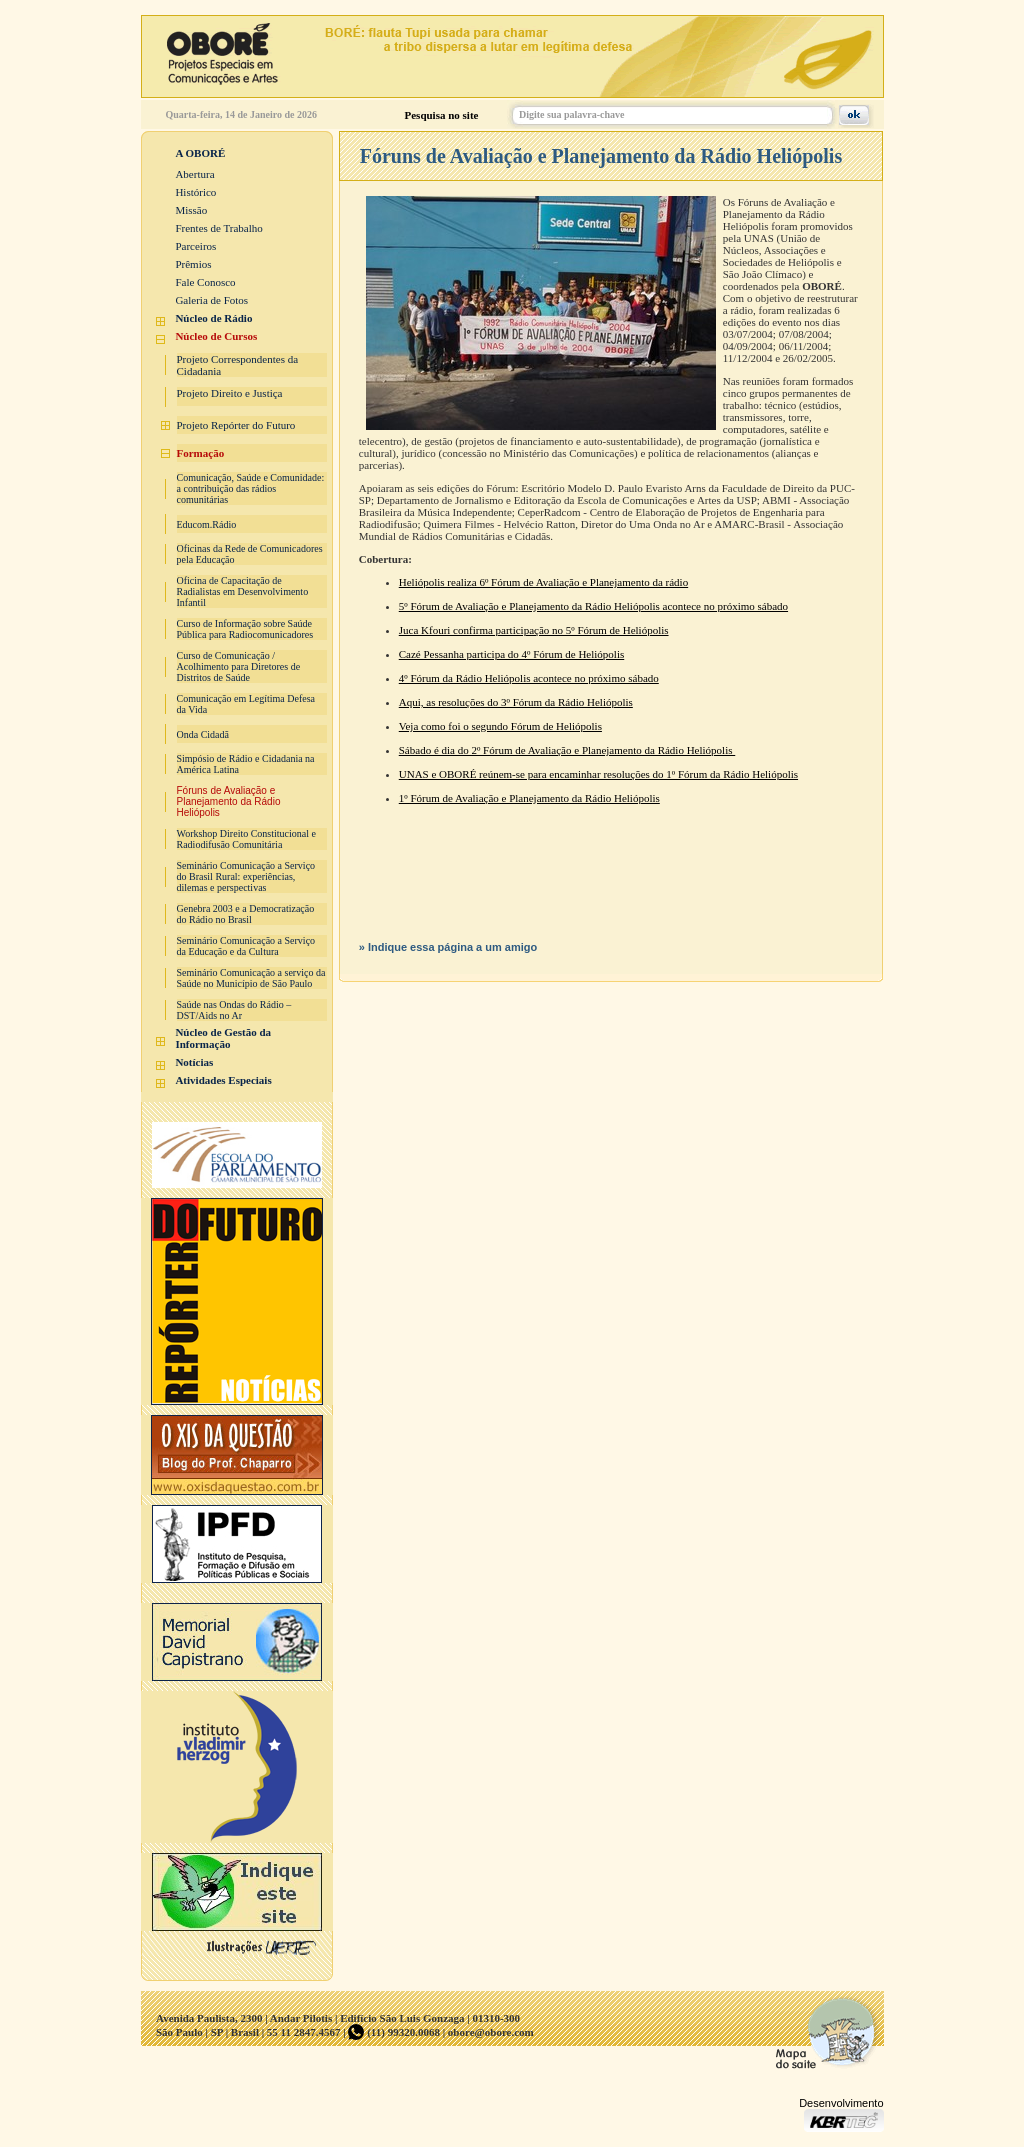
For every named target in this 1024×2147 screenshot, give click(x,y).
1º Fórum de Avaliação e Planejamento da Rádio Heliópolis (529, 798)
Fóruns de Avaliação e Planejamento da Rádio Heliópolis (229, 801)
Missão (191, 210)
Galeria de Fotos (211, 300)
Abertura (194, 174)
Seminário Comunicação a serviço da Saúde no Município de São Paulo (251, 978)
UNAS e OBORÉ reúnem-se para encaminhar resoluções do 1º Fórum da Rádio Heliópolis (598, 774)
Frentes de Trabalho (218, 228)
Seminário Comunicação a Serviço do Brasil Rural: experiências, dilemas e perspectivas (246, 876)
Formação (201, 453)
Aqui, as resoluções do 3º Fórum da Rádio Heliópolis (516, 702)
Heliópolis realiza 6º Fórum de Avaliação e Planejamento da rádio (543, 582)
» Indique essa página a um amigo (448, 947)
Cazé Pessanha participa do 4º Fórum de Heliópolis (512, 654)
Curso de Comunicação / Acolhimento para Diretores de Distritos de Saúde (239, 666)
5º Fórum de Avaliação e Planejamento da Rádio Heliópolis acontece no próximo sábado (593, 606)
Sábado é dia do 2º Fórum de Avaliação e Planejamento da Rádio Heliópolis (567, 750)
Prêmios (193, 264)
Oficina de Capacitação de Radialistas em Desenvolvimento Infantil (243, 591)
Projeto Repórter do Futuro (236, 425)
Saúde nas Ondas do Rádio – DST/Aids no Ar (234, 1010)
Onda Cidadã (203, 734)
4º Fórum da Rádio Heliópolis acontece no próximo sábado (529, 678)
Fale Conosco (205, 282)
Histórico (195, 192)
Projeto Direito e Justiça (230, 393)
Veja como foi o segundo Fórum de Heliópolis (500, 726)
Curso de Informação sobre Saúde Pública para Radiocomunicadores (245, 629)
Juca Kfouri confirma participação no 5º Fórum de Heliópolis (534, 630)
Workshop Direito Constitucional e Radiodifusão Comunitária (246, 839)
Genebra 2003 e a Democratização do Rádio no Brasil (246, 914)
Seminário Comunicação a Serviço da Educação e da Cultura (246, 946)
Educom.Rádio (207, 524)
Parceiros (195, 246)
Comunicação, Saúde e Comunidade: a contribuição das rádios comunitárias (251, 488)
